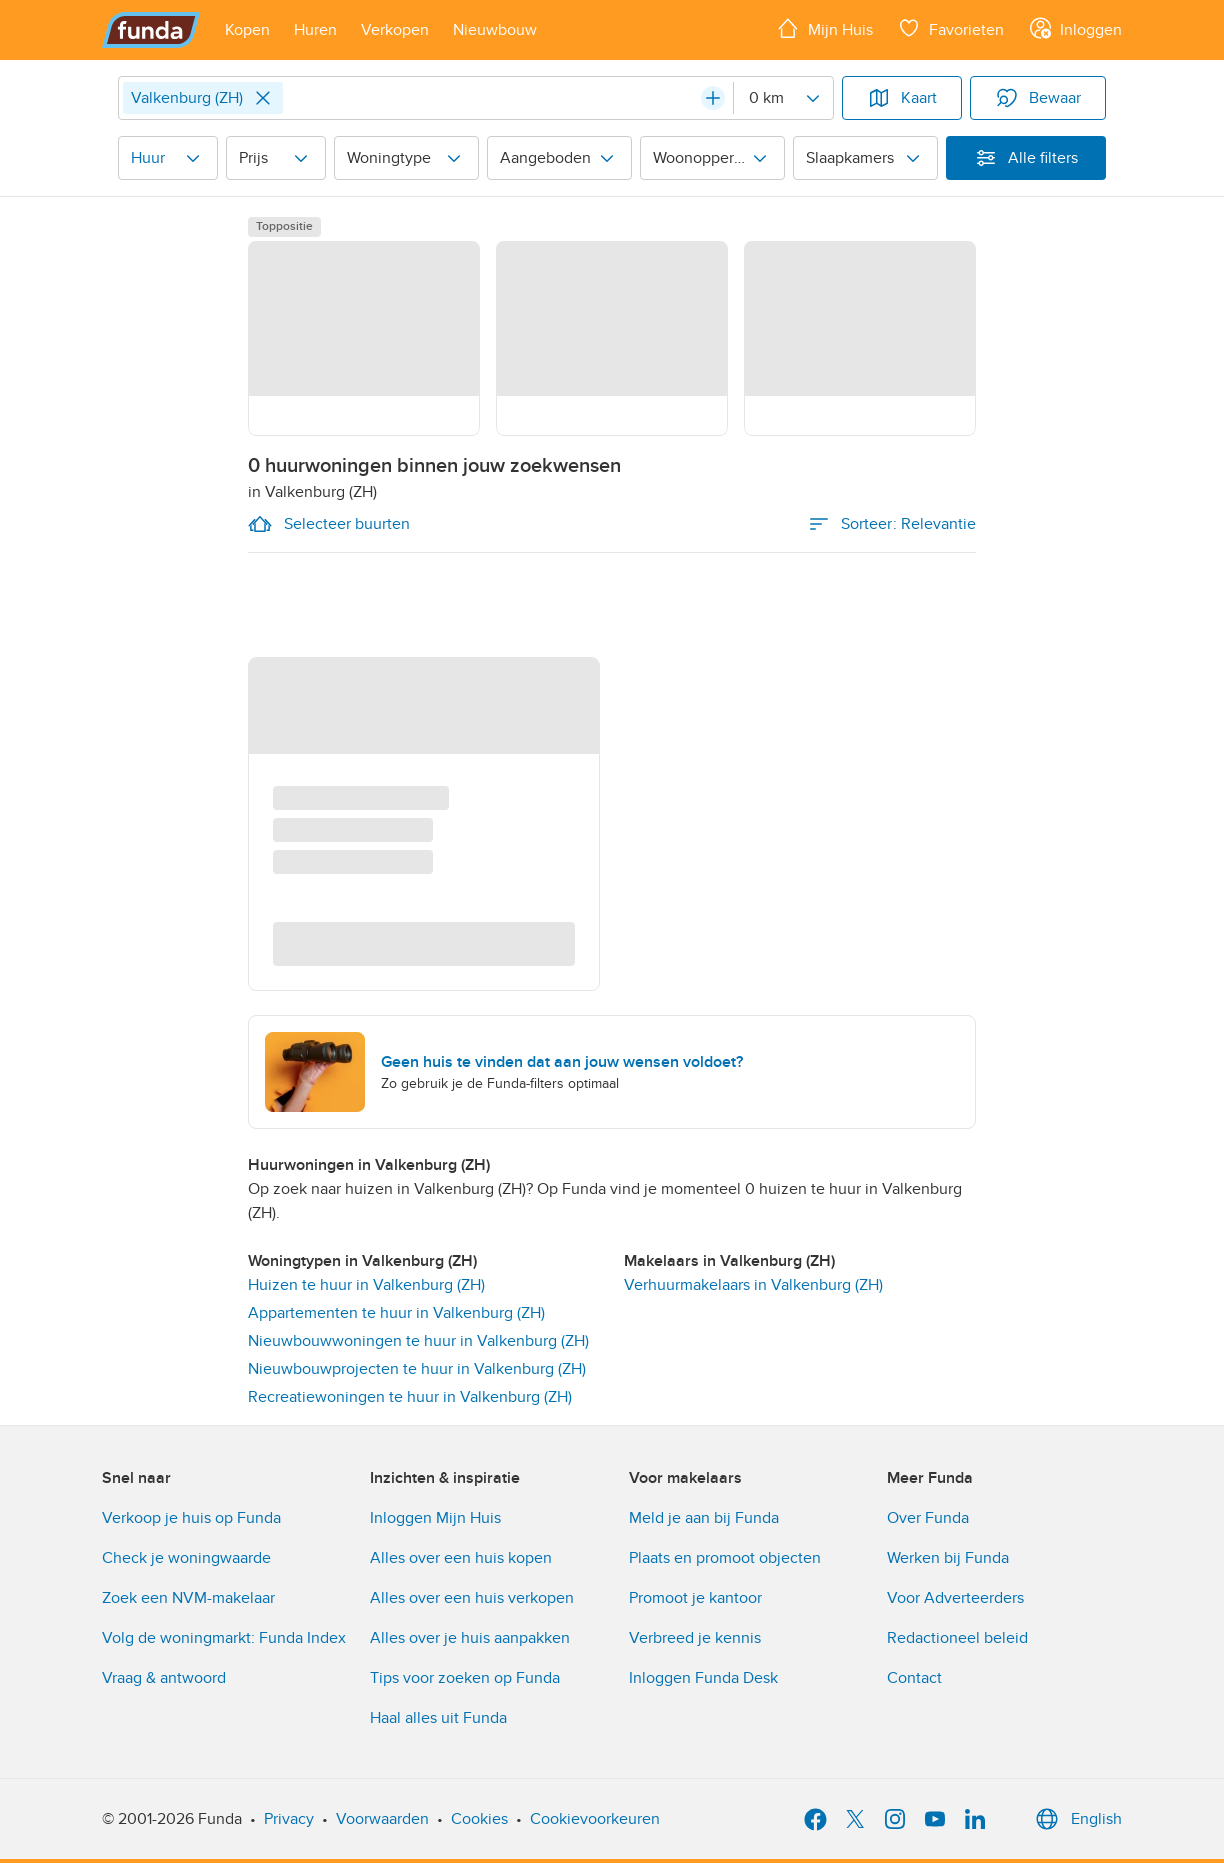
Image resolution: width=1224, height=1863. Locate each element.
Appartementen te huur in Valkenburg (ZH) (396, 1313)
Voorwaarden (382, 1819)
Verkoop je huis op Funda (191, 1518)
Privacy (289, 1819)
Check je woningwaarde (186, 1558)
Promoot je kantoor (695, 1598)
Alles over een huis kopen (461, 1558)
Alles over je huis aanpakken (470, 1638)
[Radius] (783, 98)
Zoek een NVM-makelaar (188, 1598)
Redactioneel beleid (957, 1638)
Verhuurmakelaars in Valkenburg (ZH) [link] (753, 1285)
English (1076, 1819)
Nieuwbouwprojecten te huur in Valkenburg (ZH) (417, 1369)
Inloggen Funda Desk (703, 1678)
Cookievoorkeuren (595, 1819)
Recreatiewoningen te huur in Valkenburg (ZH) (410, 1397)
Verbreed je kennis (695, 1638)
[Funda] (151, 30)
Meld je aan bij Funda (704, 1518)
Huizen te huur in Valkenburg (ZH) (366, 1285)
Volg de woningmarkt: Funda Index (224, 1638)
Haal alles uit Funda (438, 1718)
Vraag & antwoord (164, 1678)
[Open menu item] (247, 30)
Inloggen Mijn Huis (435, 1518)
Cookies (479, 1819)
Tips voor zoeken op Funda (465, 1678)
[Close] (263, 98)
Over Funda (928, 1518)
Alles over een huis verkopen (472, 1598)
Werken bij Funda (948, 1558)
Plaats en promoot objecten (725, 1558)
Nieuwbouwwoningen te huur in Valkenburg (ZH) (418, 1341)
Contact (914, 1678)
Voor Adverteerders (955, 1598)
